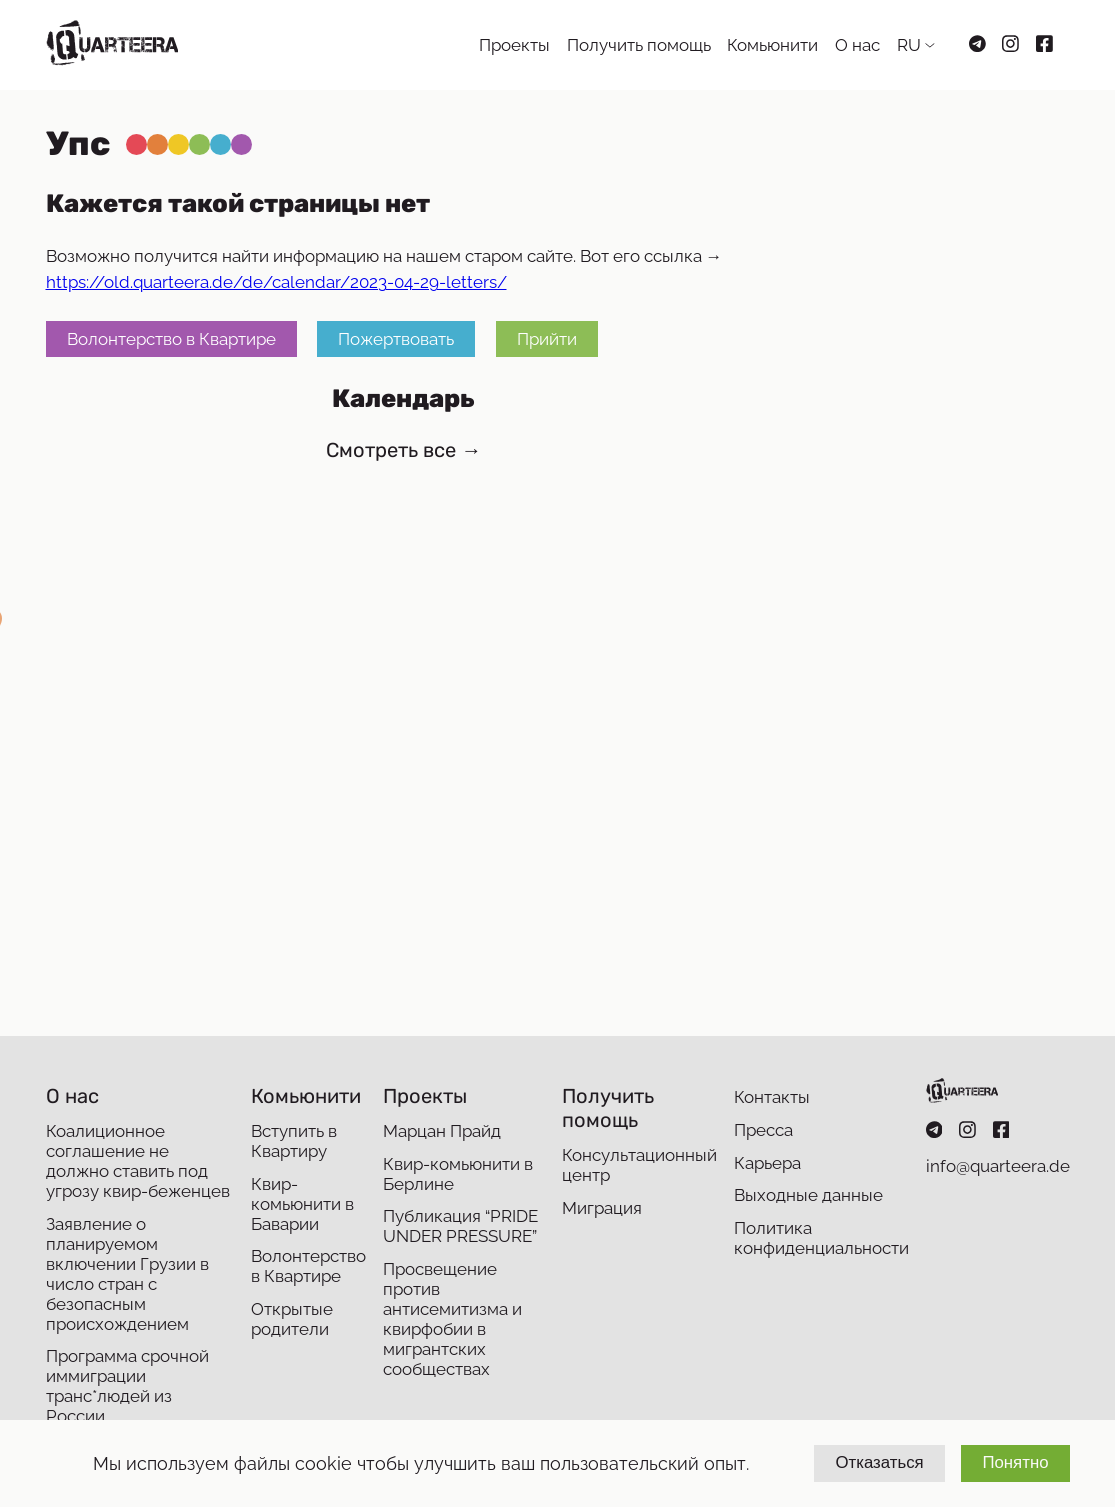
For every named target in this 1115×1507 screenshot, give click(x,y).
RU (909, 45)
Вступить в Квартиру (294, 1141)
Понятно (1015, 1462)
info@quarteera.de (998, 1166)
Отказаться (879, 1462)
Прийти (547, 339)
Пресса (763, 1130)
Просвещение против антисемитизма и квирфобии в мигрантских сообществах (452, 1319)
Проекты (514, 45)
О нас (857, 45)
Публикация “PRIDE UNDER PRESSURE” (460, 1226)
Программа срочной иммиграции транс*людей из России (127, 1386)
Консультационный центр (639, 1165)
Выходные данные (808, 1195)
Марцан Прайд (442, 1131)
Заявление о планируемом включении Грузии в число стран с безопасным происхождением (127, 1274)
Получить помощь (639, 45)
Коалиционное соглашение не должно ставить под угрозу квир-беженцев (138, 1161)
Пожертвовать (396, 339)
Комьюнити (772, 45)
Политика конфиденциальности (821, 1238)
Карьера (767, 1163)
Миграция (602, 1208)
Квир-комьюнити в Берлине (458, 1174)
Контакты (772, 1097)
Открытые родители (292, 1319)
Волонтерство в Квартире (171, 339)
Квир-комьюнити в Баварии (302, 1204)
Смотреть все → (403, 450)
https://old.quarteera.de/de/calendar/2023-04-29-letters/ (276, 282)
